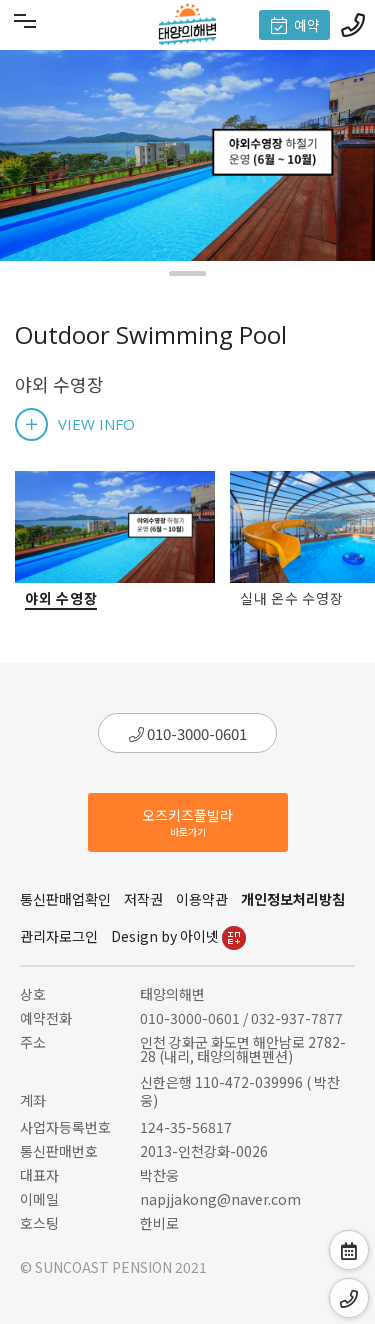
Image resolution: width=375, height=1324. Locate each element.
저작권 (143, 899)
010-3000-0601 (188, 733)
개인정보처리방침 (293, 899)
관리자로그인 (59, 936)
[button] (187, 273)
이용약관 (202, 899)
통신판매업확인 (65, 899)
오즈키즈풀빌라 (188, 822)
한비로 (159, 1223)
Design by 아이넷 (178, 936)
